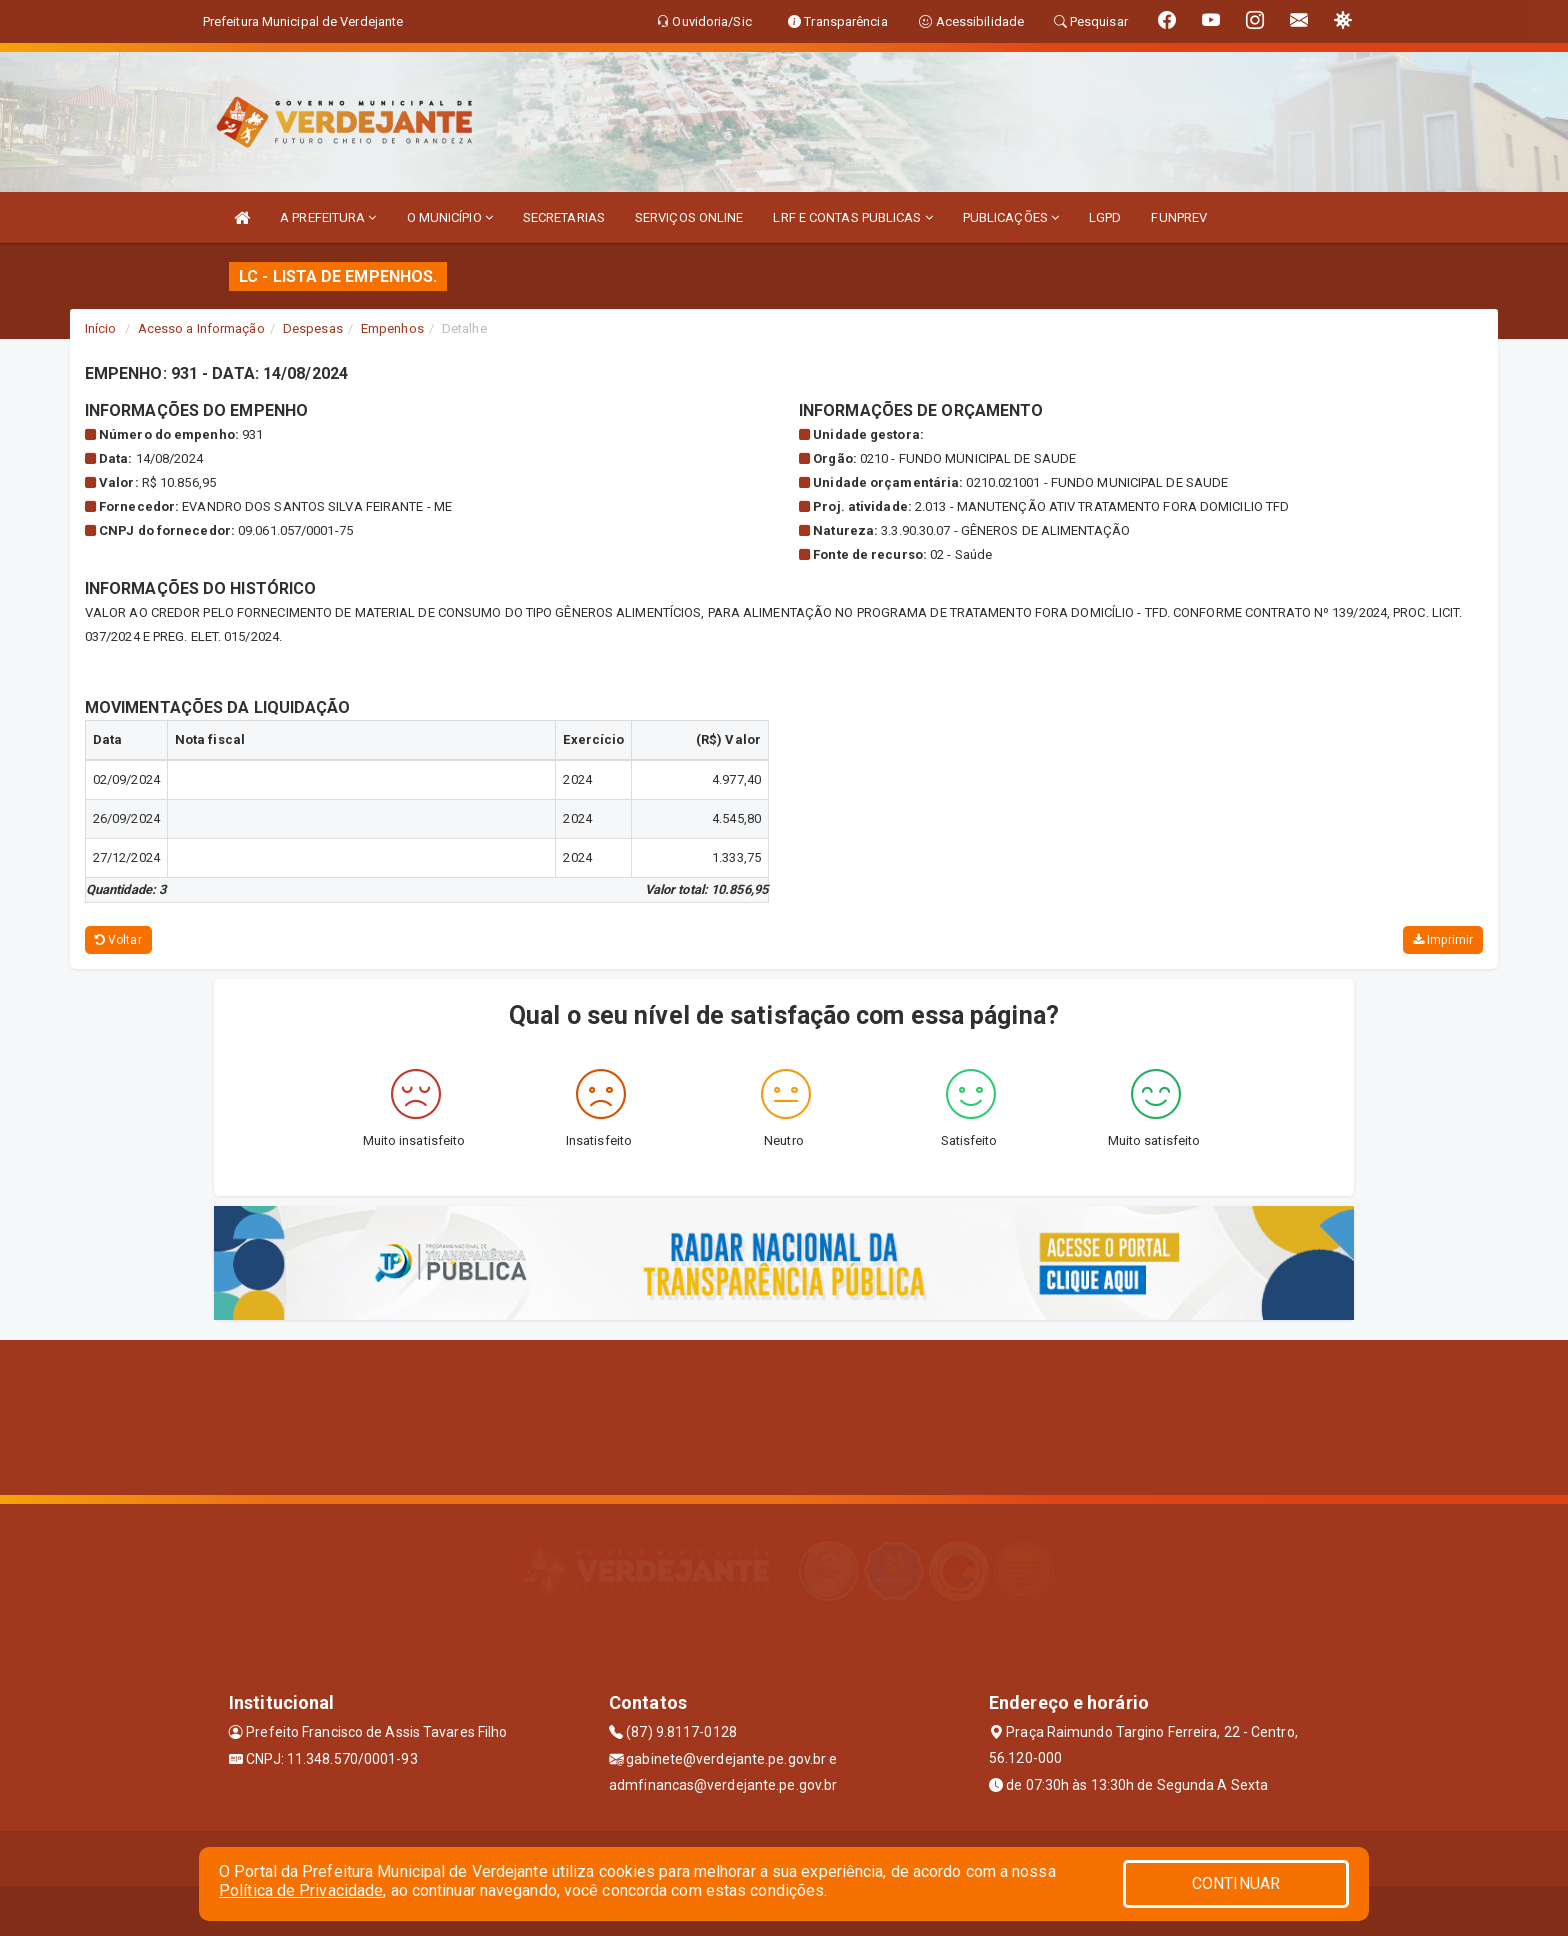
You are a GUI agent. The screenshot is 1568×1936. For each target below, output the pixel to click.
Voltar (118, 940)
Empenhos (392, 328)
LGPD (1105, 217)
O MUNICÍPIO (450, 217)
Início (101, 328)
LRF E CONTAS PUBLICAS (852, 217)
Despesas (313, 328)
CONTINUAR (1236, 1883)
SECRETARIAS (564, 217)
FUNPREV (1179, 217)
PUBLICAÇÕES (1011, 217)
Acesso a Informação (201, 328)
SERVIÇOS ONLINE (689, 217)
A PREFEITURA (328, 217)
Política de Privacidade (301, 1890)
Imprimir (1443, 940)
